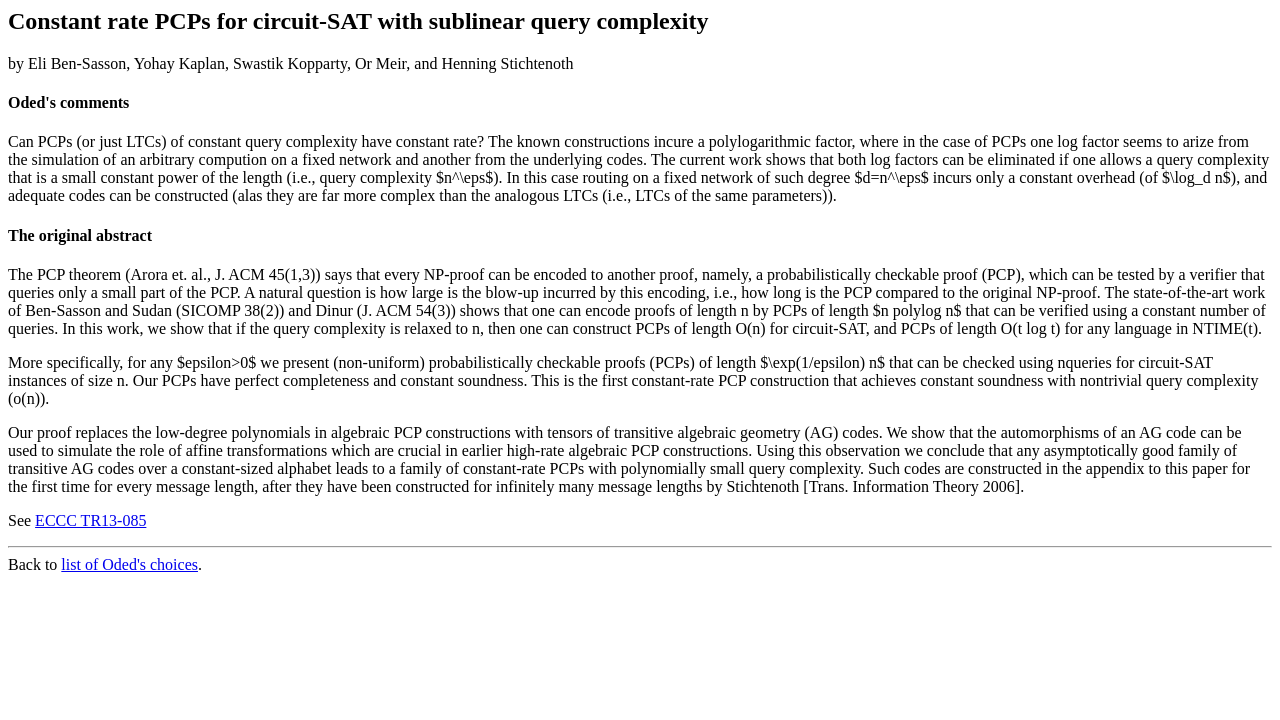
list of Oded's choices (129, 564)
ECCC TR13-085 (90, 520)
